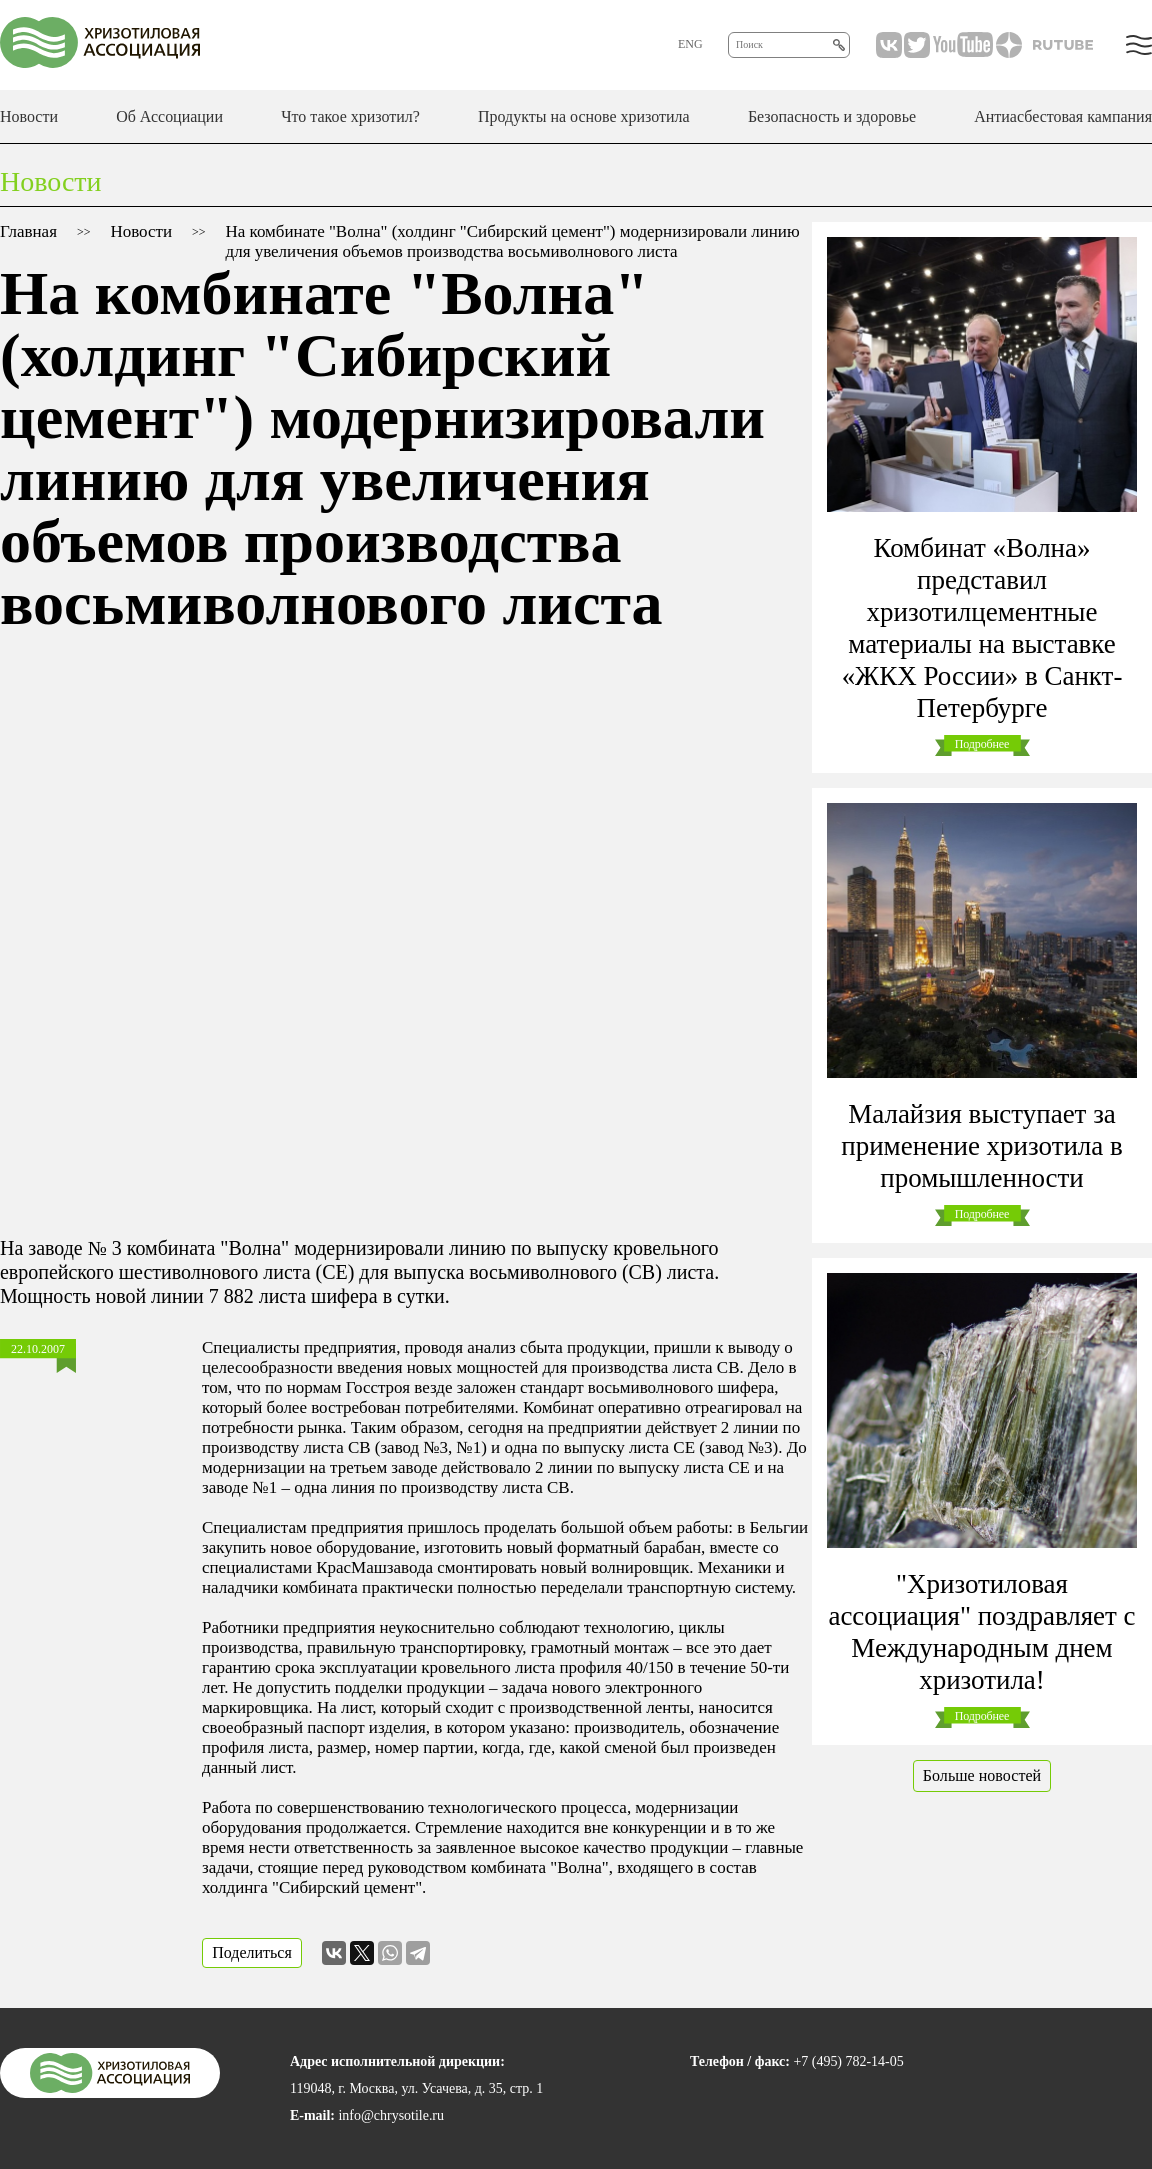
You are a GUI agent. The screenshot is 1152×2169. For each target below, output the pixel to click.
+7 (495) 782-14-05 (848, 2061)
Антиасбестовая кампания (1063, 116)
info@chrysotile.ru (391, 2115)
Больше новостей (982, 1775)
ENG (690, 44)
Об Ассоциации (169, 116)
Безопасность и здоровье (832, 116)
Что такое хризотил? (350, 116)
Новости (29, 116)
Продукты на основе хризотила (584, 116)
